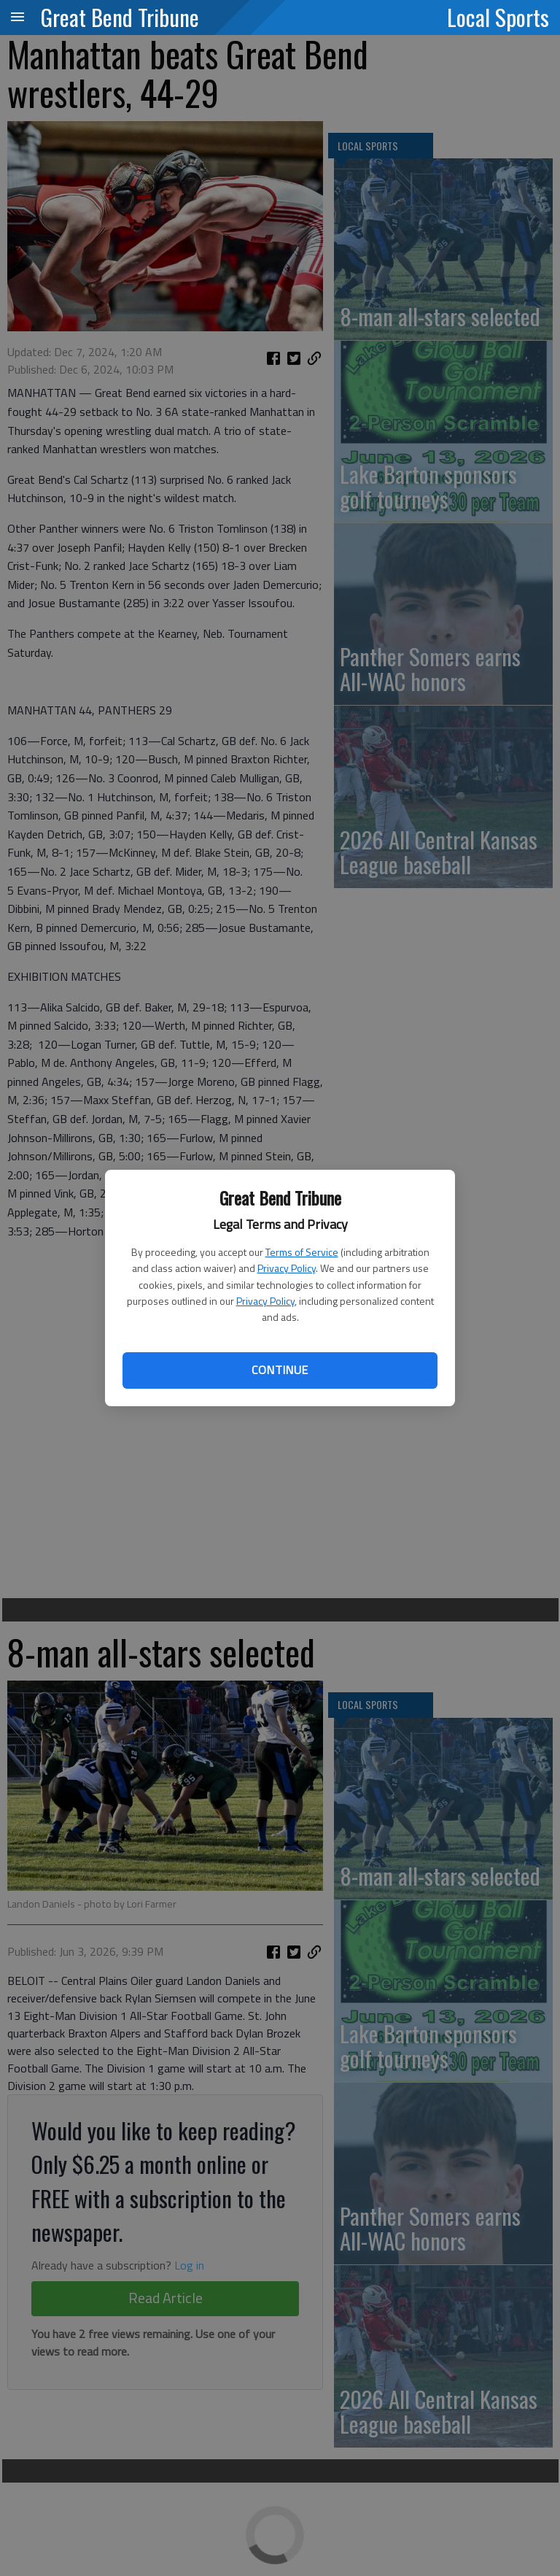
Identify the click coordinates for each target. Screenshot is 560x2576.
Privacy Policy (286, 1268)
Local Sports (498, 17)
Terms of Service (301, 1252)
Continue (280, 1369)
